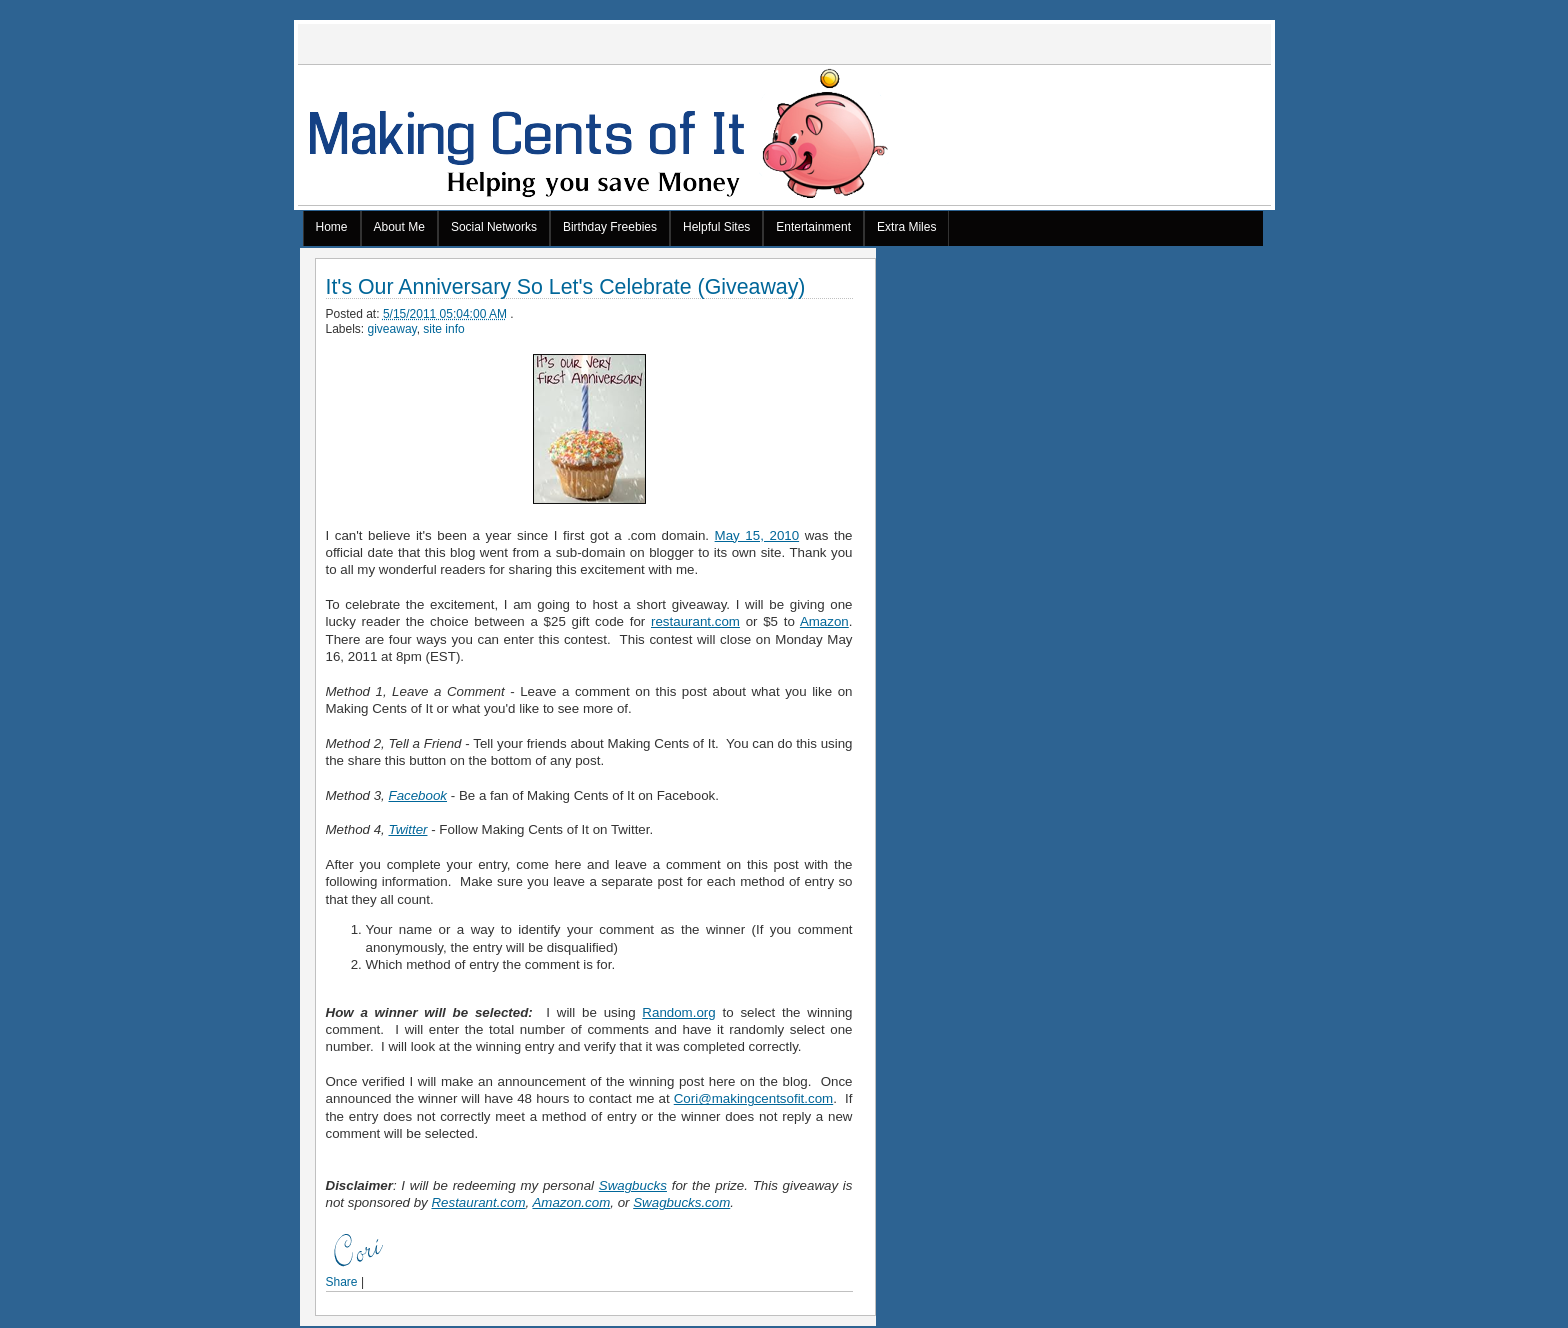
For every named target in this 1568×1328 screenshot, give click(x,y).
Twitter (407, 829)
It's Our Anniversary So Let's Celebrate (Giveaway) (566, 287)
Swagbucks (633, 1185)
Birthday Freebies (610, 227)
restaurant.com (695, 621)
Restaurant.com (478, 1202)
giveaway (392, 329)
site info (443, 329)
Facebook (417, 795)
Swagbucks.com (681, 1202)
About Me (399, 227)
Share (342, 1282)
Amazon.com (571, 1202)
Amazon (824, 621)
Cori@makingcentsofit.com (753, 1098)
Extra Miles (906, 227)
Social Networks (494, 227)
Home (332, 227)
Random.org (678, 1012)
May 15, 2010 (757, 535)
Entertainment (813, 227)
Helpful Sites (716, 227)
